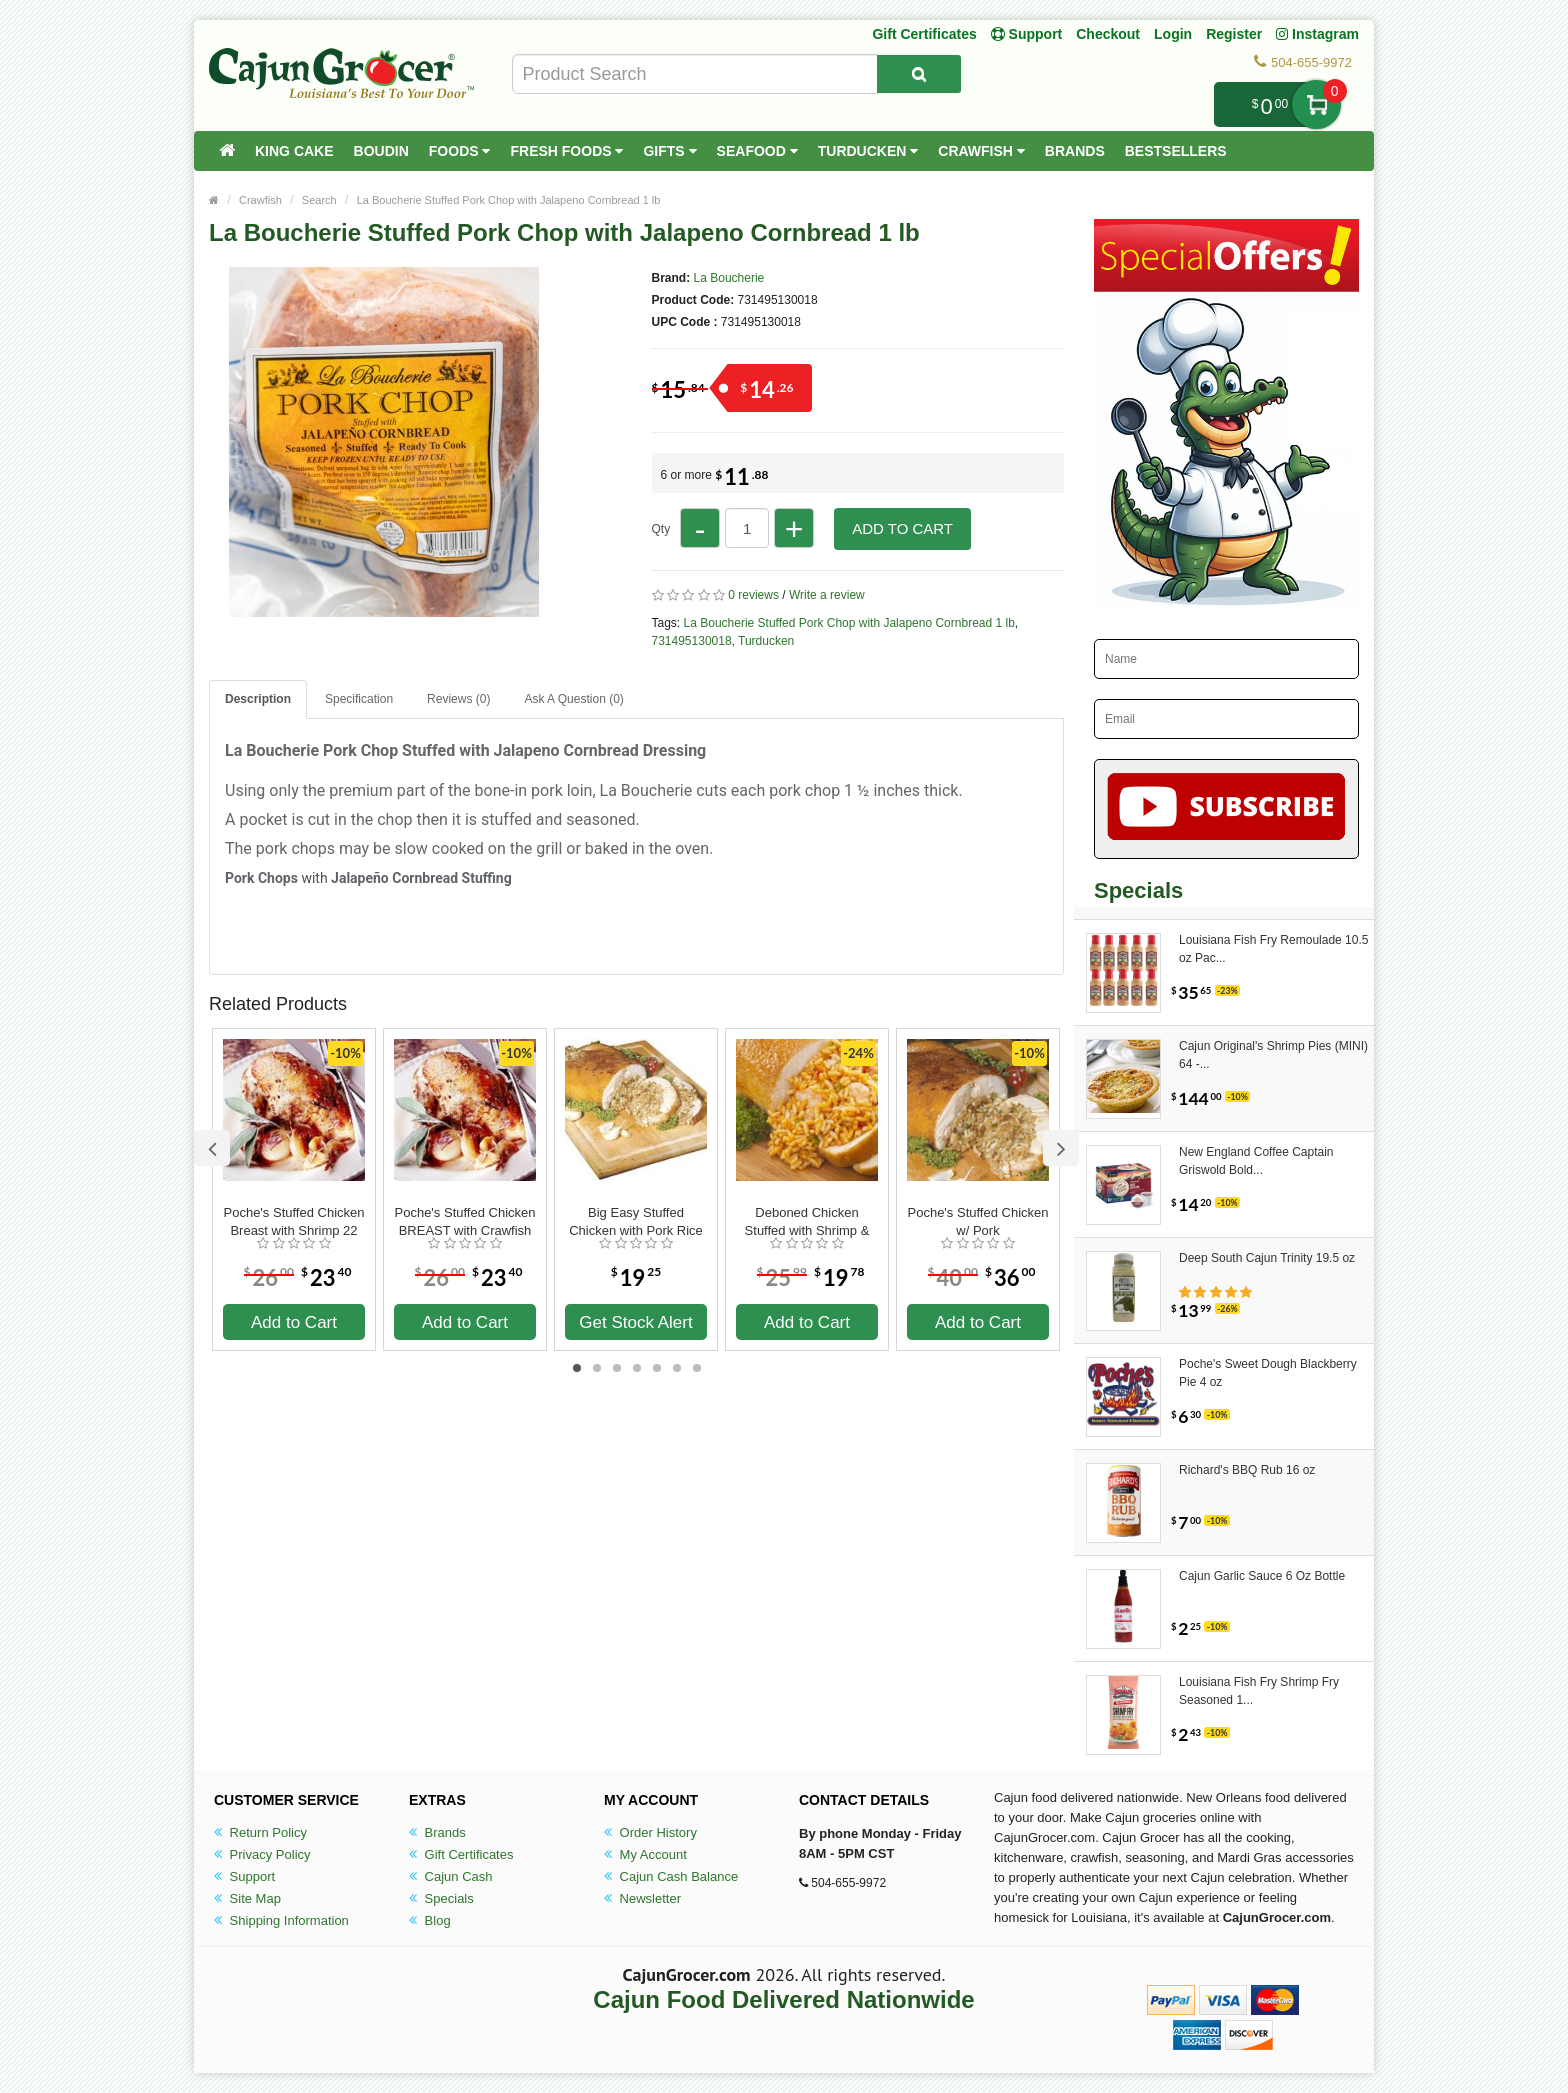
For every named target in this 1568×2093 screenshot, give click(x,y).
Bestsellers (1176, 151)
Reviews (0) (458, 699)
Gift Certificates (924, 34)
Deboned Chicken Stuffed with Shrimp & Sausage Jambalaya (807, 1222)
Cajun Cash (451, 1876)
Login (1173, 34)
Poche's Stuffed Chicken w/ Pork (978, 1221)
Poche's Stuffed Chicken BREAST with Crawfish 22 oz (465, 1222)
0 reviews (753, 595)
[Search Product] (919, 74)
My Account (645, 1854)
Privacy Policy (262, 1854)
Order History (650, 1832)
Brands (1075, 151)
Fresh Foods (566, 151)
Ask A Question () (573, 699)
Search (319, 200)
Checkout (1108, 34)
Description (258, 699)
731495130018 (692, 641)
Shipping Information (281, 1920)
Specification (359, 699)
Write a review (827, 595)
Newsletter (642, 1898)
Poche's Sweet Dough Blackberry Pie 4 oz (1268, 1373)
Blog (430, 1920)
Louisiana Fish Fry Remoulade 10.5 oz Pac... (1273, 949)
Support (244, 1876)
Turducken (868, 151)
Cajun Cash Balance (671, 1876)
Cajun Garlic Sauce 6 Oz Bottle (1262, 1576)
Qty (661, 529)
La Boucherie (729, 278)
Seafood (757, 151)
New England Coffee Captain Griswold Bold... (1256, 1161)
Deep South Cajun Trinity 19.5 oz (1267, 1258)
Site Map (247, 1898)
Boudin (381, 151)
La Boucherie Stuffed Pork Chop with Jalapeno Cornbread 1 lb (509, 200)
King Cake (294, 151)
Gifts (669, 151)
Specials (441, 1898)
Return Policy (260, 1832)
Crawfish (981, 151)
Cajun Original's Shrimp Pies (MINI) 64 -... (1273, 1055)
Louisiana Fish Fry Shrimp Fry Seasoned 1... (1259, 1691)
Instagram (1317, 34)
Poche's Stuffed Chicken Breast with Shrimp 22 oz (294, 1222)
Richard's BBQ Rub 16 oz (1247, 1470)
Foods (460, 151)
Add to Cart (902, 528)
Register (1234, 34)
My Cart (1316, 104)
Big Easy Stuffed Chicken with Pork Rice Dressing (636, 1222)
